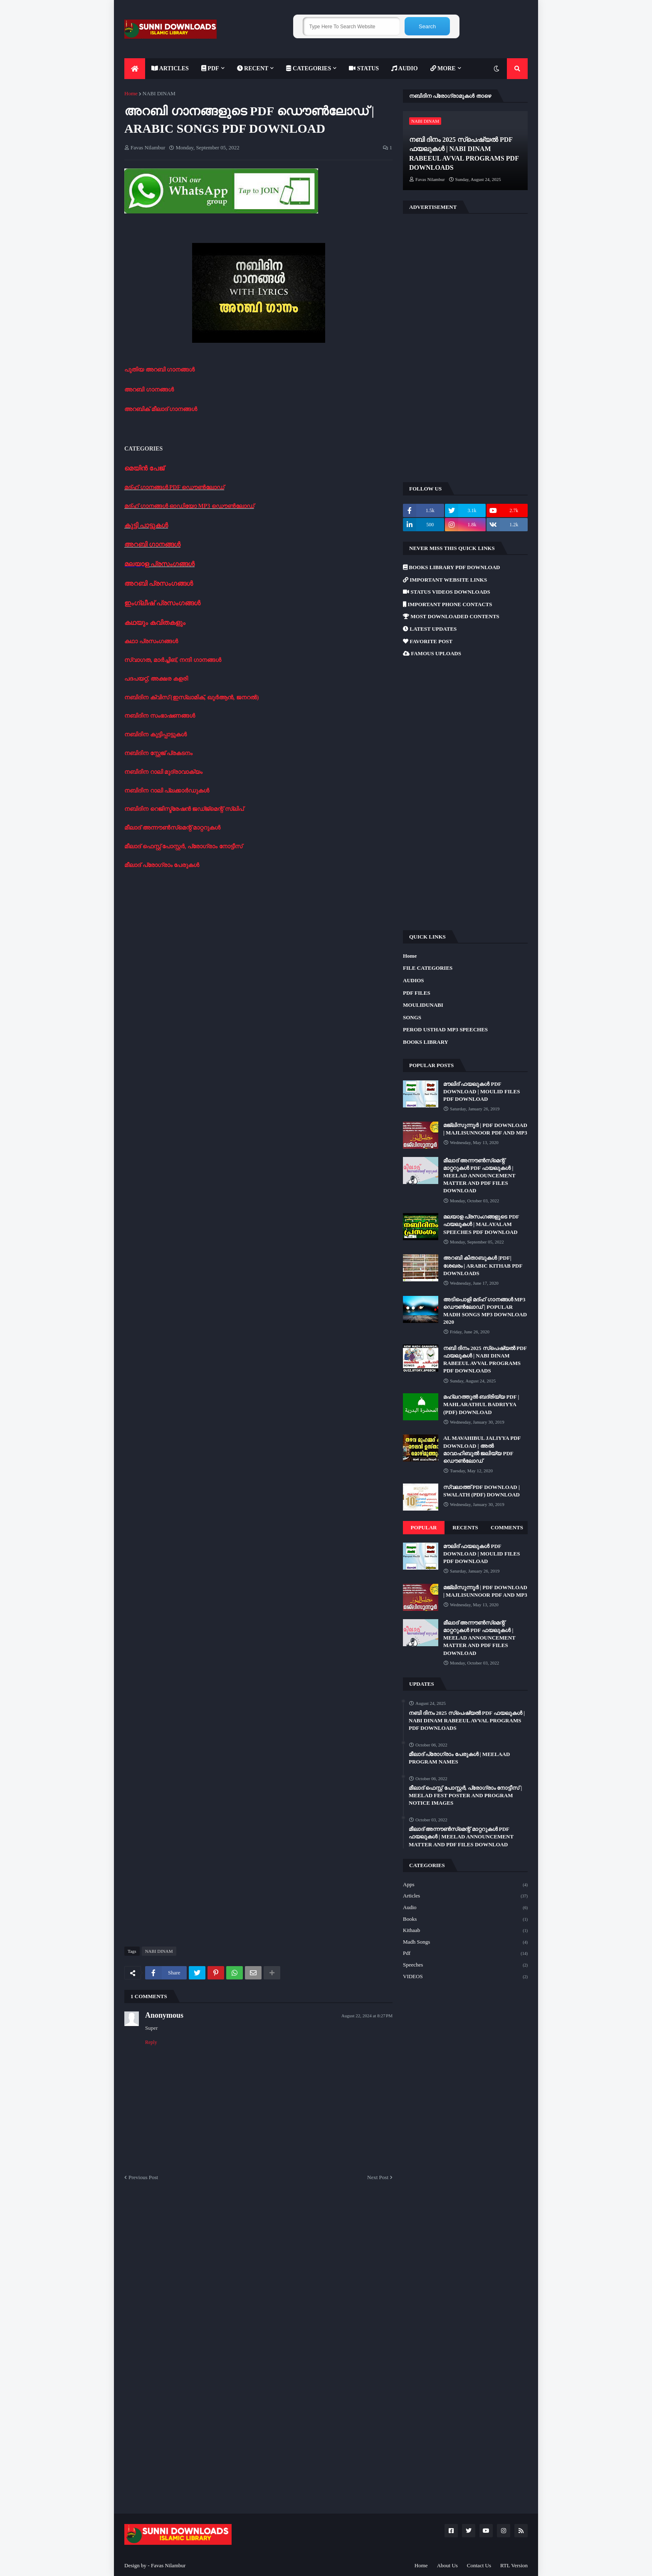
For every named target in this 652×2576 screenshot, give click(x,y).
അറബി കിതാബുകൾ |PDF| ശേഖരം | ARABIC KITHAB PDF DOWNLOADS (482, 1265)
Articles (465, 1896)
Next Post (377, 2177)
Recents (465, 1527)
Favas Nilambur (168, 2565)
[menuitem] (134, 68)
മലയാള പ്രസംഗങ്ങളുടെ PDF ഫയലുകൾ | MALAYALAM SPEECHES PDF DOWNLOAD (481, 1224)
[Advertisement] (258, 928)
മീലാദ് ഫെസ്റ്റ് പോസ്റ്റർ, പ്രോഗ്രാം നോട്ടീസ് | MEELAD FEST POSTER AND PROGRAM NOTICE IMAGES (465, 1795)
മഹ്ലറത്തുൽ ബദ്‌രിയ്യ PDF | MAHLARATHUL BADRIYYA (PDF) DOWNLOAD (481, 1404)
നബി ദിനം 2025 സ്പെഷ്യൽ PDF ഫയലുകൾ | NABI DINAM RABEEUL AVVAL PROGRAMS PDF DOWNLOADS (464, 153)
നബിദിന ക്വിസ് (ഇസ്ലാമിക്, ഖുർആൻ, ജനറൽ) (191, 697)
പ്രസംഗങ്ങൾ (172, 563)
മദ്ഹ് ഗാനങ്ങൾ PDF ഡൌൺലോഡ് (174, 487)
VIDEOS (465, 1977)
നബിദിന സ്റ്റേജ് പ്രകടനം (158, 753)
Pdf (465, 1953)
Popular (424, 1527)
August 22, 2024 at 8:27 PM (367, 2015)
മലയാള (136, 563)
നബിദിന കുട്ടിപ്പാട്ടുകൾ (155, 734)
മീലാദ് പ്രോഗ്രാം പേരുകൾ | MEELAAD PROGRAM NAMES (459, 1758)
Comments (507, 1527)
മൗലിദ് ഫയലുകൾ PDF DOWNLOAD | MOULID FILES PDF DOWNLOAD (481, 1091)
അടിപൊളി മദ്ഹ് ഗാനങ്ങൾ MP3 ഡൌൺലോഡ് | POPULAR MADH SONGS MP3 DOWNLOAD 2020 (485, 1310)
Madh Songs (465, 1942)
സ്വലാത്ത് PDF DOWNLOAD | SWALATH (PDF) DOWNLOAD (481, 1491)
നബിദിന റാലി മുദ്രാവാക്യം (163, 772)
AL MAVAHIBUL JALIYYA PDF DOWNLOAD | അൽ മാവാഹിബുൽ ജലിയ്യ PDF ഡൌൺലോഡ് (482, 1449)
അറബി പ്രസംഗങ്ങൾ (158, 583)
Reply (151, 2042)
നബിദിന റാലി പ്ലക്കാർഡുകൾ (166, 791)
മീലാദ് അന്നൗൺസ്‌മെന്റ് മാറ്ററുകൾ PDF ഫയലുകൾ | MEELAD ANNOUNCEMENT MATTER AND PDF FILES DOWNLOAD (479, 1175)
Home (131, 93)
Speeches (465, 1965)
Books (465, 1919)
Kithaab (465, 1931)
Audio (465, 1908)
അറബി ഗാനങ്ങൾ (149, 389)
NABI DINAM (159, 93)
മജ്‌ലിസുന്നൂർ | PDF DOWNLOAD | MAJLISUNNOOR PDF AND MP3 (485, 1129)
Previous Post (143, 2177)
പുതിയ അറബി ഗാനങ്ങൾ (159, 370)
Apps (465, 1885)
